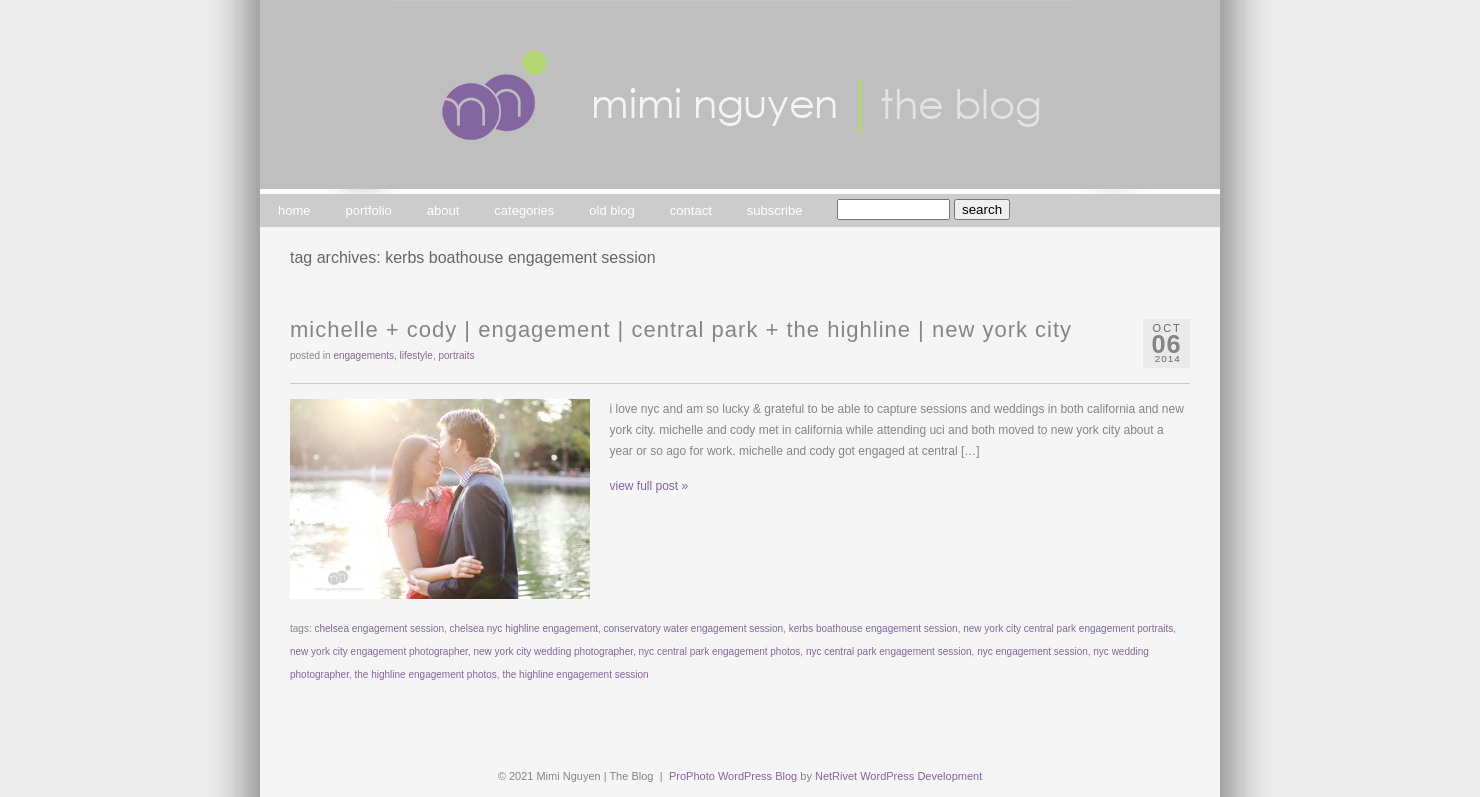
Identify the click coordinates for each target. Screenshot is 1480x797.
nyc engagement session (1032, 651)
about (443, 210)
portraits (456, 355)
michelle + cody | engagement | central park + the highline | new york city (681, 329)
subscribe (775, 210)
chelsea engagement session (379, 628)
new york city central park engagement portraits (1068, 628)
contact (691, 210)
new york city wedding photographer (553, 651)
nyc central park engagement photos (720, 651)
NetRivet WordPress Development (898, 776)
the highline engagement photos (426, 674)
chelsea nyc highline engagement (524, 628)
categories (524, 210)
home (294, 210)
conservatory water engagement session (694, 628)
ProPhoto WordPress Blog (733, 776)
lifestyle (416, 355)
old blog (612, 210)
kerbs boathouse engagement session (873, 628)
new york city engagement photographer (379, 651)
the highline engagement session (575, 674)
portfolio (369, 210)
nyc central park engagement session (889, 651)
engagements (363, 355)
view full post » (649, 486)
